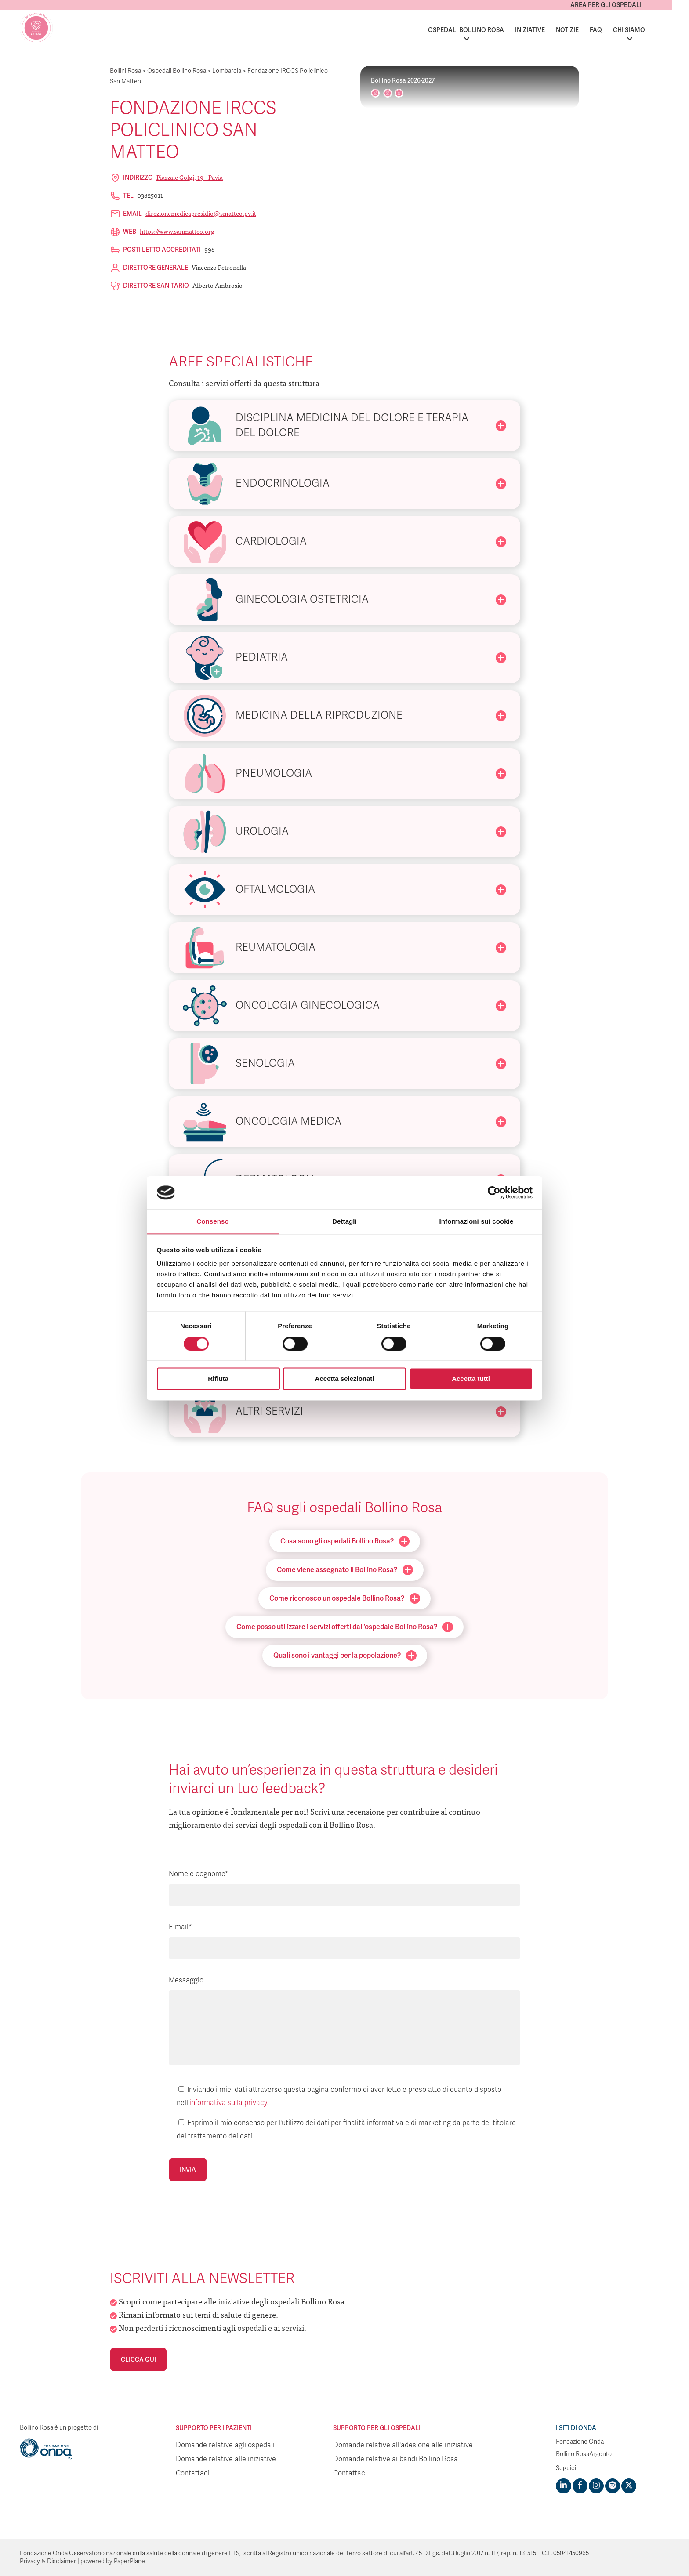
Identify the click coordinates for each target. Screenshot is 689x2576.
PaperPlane (129, 2561)
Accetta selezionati (344, 1379)
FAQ (612, 30)
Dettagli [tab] (344, 1221)
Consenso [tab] (212, 1221)
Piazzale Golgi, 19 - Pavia (189, 177)
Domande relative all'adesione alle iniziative (403, 2445)
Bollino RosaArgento (584, 2454)
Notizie (584, 30)
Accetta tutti (471, 1379)
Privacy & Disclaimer (48, 2561)
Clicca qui (138, 2359)
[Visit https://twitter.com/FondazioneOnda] (628, 2486)
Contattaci (193, 2473)
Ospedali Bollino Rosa (483, 30)
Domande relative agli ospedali (225, 2445)
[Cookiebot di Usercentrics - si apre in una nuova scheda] (494, 1192)
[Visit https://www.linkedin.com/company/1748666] (563, 2486)
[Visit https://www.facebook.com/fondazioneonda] (580, 2486)
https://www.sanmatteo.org (177, 231)
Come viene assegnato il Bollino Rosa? (345, 1570)
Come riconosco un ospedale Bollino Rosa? (344, 1598)
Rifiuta (218, 1379)
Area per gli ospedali (622, 5)
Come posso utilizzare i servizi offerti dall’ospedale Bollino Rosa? (344, 1627)
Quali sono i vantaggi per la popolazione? (345, 1655)
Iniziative (547, 30)
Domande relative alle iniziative (226, 2459)
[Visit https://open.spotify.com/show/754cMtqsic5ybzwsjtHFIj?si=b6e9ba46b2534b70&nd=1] (612, 2486)
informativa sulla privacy (228, 2102)
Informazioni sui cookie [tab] (476, 1221)
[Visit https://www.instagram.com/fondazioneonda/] (596, 2486)
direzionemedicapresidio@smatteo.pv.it (200, 213)
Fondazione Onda (580, 2442)
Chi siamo (646, 30)
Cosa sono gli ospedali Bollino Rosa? (345, 1541)
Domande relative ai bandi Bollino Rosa (395, 2459)
